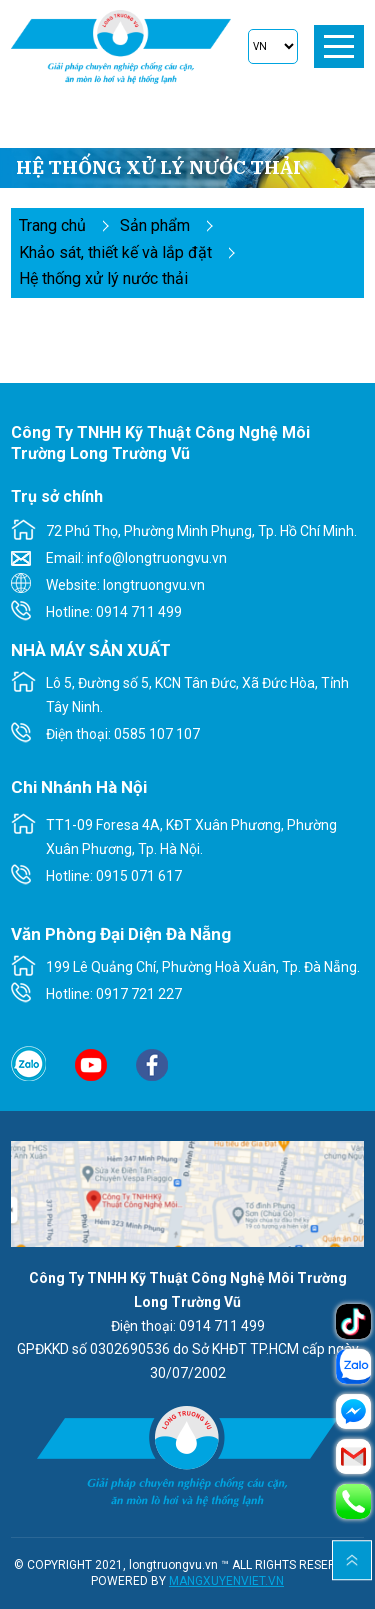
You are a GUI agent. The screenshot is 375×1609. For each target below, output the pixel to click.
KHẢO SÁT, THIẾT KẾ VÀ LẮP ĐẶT (115, 252)
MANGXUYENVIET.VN (226, 1581)
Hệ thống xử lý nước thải (103, 278)
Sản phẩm (155, 225)
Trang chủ (52, 225)
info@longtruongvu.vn (157, 558)
